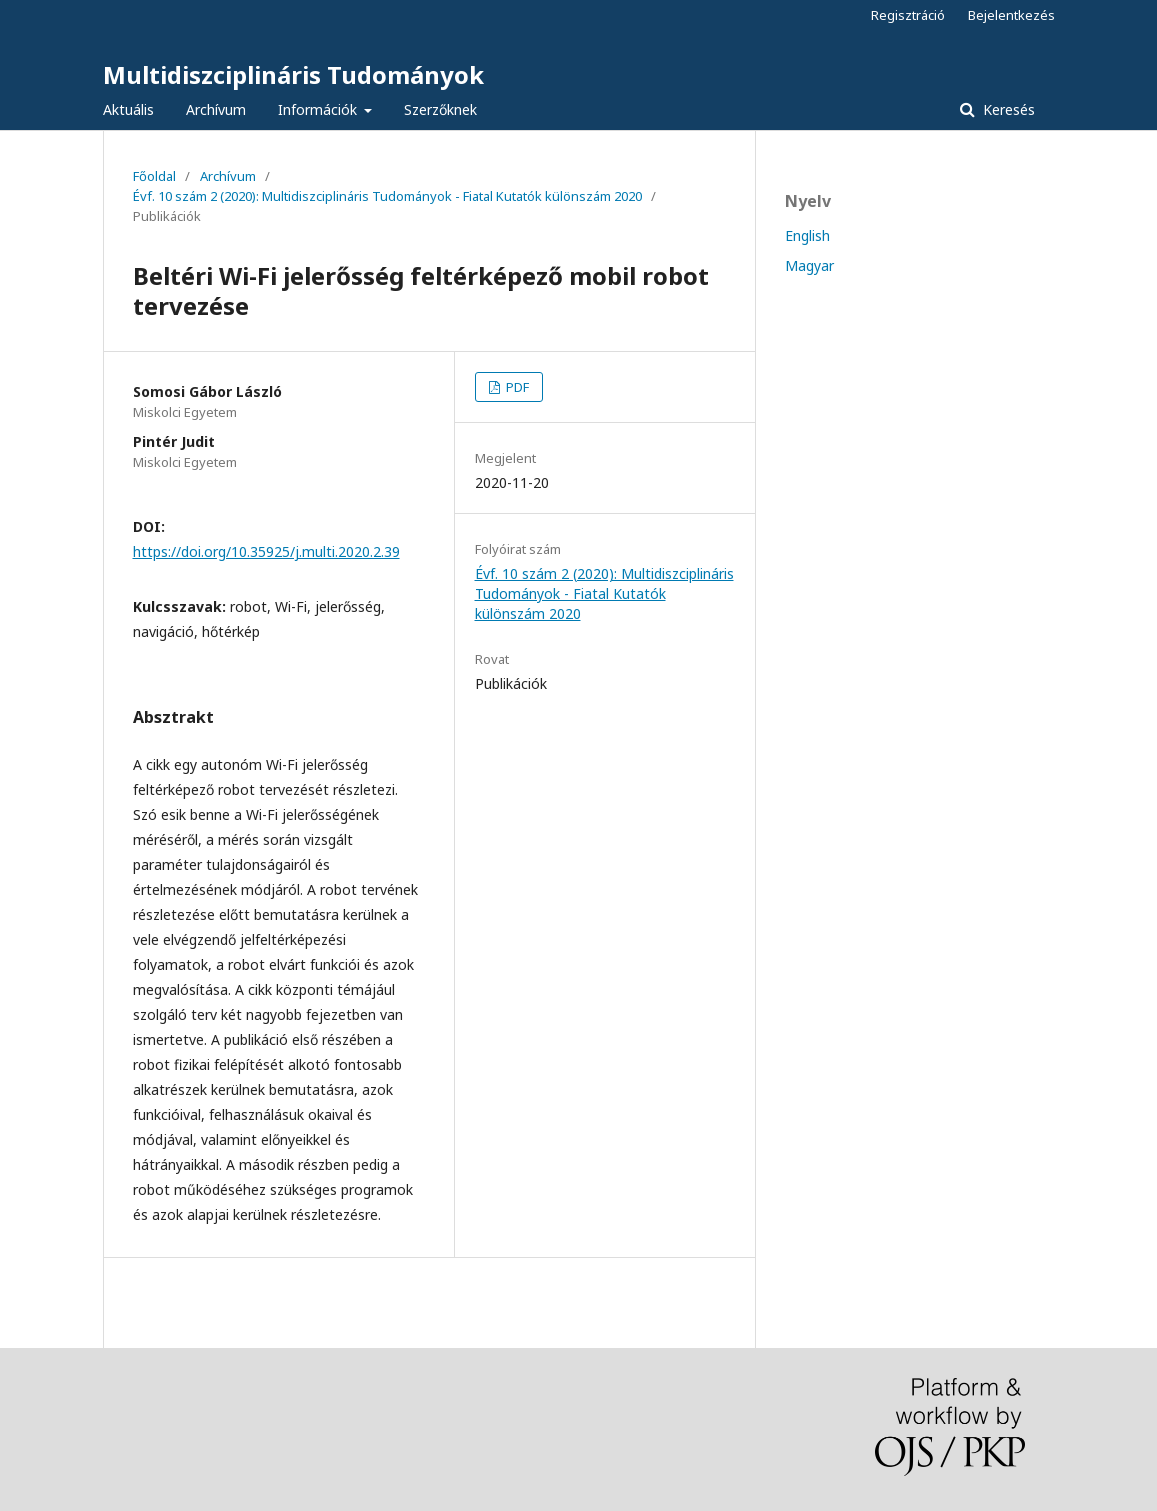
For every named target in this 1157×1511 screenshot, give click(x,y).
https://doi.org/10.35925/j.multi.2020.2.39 (266, 551)
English (807, 235)
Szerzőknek (440, 109)
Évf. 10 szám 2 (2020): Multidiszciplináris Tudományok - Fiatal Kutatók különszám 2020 (387, 196)
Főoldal (154, 176)
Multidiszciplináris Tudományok (293, 74)
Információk (319, 109)
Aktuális (128, 109)
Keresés (1007, 109)
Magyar (809, 265)
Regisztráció (908, 15)
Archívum (216, 109)
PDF (516, 387)
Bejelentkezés (1011, 15)
